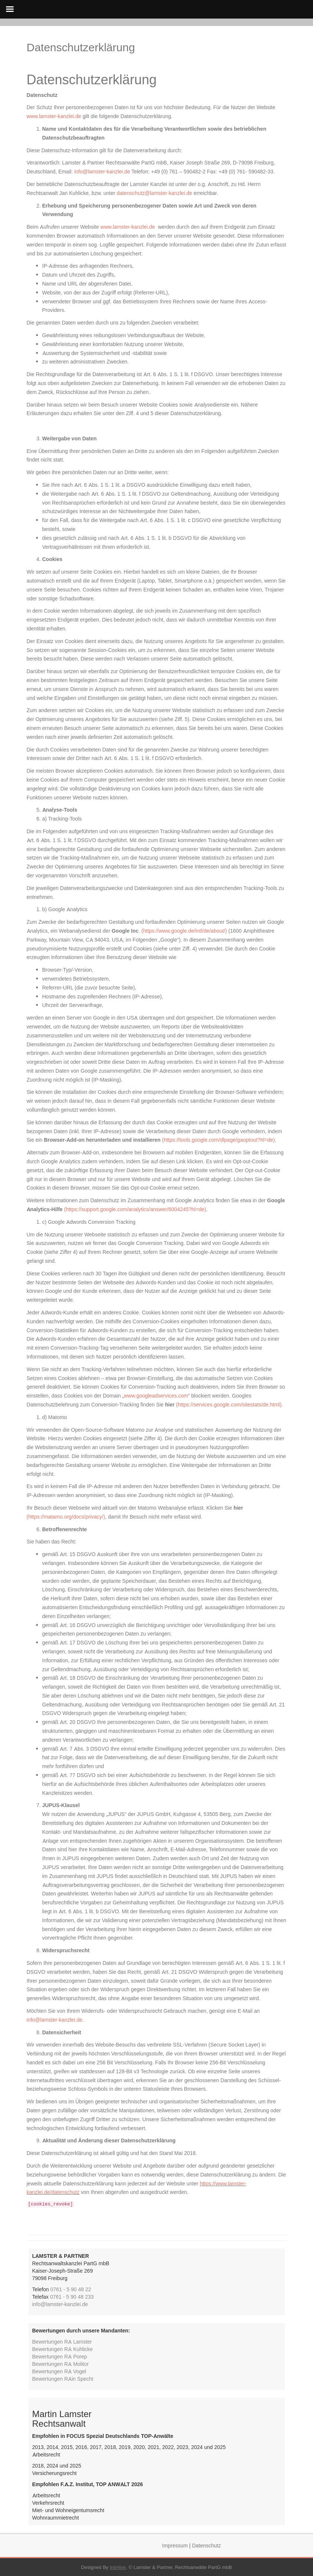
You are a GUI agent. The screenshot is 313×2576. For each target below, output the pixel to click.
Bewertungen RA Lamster (62, 2341)
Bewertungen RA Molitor (60, 2363)
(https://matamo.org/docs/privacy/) (66, 1516)
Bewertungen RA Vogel (59, 2371)
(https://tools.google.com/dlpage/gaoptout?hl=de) (218, 1139)
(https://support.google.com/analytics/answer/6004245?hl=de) (135, 1209)
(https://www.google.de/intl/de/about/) (184, 930)
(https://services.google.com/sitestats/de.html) (228, 1404)
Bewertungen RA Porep (59, 2356)
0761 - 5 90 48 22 (70, 2289)
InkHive (118, 2567)
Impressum (175, 2545)
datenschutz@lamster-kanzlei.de (154, 192)
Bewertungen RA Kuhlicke (62, 2348)
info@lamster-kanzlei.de (102, 171)
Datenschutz (206, 2545)
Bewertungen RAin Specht (63, 2378)
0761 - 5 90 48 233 (72, 2296)
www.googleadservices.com (156, 1395)
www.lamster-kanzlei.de (54, 116)
